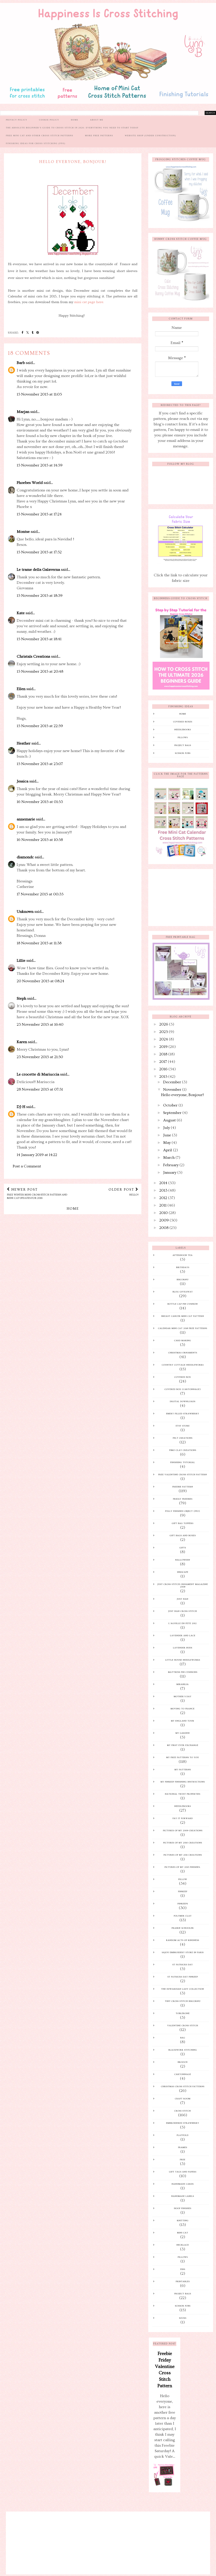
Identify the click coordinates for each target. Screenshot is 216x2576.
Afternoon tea (183, 1255)
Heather (23, 743)
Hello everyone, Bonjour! (182, 1095)
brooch (183, 2062)
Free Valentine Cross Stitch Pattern (182, 1474)
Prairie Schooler (183, 1928)
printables (183, 2281)
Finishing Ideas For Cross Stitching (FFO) (35, 143)
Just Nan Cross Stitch (182, 1611)
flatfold (183, 2135)
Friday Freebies (182, 1499)
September (172, 1113)
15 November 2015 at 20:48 (40, 671)
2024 (164, 1039)
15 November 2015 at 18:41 (39, 639)
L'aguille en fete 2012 (182, 1623)
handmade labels (182, 2196)
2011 (163, 1205)
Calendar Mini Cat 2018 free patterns (182, 1328)
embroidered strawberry (182, 2123)
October (170, 1105)
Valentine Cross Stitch (182, 2025)
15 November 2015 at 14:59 (39, 465)
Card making (182, 1340)
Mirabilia (183, 1684)
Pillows (183, 737)
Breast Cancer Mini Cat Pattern (182, 1316)
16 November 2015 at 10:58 (40, 840)
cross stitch (182, 2111)
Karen (22, 1042)
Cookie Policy (49, 120)
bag (182, 2037)
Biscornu (183, 1279)
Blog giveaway (183, 1291)
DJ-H (21, 1107)
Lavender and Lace (182, 1635)
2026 (164, 1024)
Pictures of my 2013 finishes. (183, 1867)
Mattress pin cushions (182, 1672)
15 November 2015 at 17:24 (39, 514)
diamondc (25, 857)
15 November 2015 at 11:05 (39, 394)
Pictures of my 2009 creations (182, 1830)
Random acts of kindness (182, 1940)
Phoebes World (30, 483)
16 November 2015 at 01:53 (40, 802)
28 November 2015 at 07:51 (40, 1089)
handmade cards (183, 2184)
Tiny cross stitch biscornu (182, 2001)
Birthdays (182, 1267)
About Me (96, 120)
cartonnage (182, 2074)
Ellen (21, 689)
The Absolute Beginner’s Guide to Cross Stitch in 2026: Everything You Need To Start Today (72, 128)
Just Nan (182, 1599)
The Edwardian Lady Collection (182, 1989)
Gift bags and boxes (183, 1535)
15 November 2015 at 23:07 (40, 764)
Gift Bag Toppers (182, 1523)
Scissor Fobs (182, 753)
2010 (164, 1213)
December (172, 1082)
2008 (164, 1228)
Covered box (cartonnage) (183, 1389)
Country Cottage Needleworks (183, 1365)
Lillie (21, 960)
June (167, 1135)
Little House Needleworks (182, 1660)
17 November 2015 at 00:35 (40, 894)
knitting (183, 2220)
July (167, 1128)
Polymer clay (183, 1916)
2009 (164, 1220)
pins (182, 2269)
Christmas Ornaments (182, 1352)
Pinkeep (182, 1891)
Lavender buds (182, 1647)
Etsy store (183, 1426)
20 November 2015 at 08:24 (40, 981)
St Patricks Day (182, 1964)
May (167, 1142)
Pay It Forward (183, 1818)
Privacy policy (16, 120)
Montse (23, 532)
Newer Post (40, 1193)
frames (182, 2147)
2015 (163, 1076)
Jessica (22, 781)
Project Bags (182, 745)
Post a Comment (27, 1166)
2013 (163, 1190)
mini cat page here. (89, 302)
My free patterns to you (182, 1757)
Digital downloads (182, 1401)
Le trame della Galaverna (38, 569)
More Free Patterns (99, 135)
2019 (163, 1047)
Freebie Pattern (182, 1486)
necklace (183, 2245)
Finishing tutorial (182, 1462)
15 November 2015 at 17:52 (39, 552)
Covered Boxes (182, 721)
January (170, 1172)
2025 (164, 1032)
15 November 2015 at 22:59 (40, 726)
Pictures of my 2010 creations (182, 1842)
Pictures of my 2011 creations (183, 1855)
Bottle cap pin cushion (182, 1304)
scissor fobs (182, 2306)
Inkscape (182, 1572)
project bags (182, 2293)
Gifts (182, 1547)
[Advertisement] (180, 897)
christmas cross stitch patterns (182, 2086)
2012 (163, 1198)
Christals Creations (33, 656)
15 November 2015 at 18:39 (39, 595)
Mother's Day (182, 1696)
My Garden (183, 1733)
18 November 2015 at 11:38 (39, 943)
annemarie (26, 819)
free (182, 2159)
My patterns (183, 1769)
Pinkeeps (183, 1903)
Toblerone (183, 2013)
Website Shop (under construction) (150, 135)
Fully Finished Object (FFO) (182, 1511)
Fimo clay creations (182, 1450)
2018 (163, 1054)
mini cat (182, 2232)
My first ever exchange (182, 1745)
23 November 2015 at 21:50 (40, 1057)
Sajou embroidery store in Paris (183, 1952)
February (171, 1165)
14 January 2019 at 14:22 (37, 1155)
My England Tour (182, 1721)
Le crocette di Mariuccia (38, 1074)
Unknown (25, 912)
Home (74, 120)
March (169, 1157)
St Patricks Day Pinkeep (182, 1976)
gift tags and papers (182, 2171)
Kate (21, 613)
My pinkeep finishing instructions (183, 1781)
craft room (182, 2098)
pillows (183, 2257)
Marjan (23, 412)
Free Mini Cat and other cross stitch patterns (39, 135)
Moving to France (183, 1708)
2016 (163, 1069)
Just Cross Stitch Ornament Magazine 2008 (182, 1585)
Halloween (182, 1560)
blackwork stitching (182, 2050)
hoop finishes (182, 2208)
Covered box (182, 1377)
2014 (163, 1183)
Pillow (182, 1879)
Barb (21, 363)
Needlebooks (182, 729)
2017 (163, 1061)
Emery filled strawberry (182, 1413)
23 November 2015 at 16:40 (40, 1024)
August (170, 1120)
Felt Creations (182, 1438)
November (172, 1089)
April (168, 1150)
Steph (21, 998)
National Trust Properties (182, 1794)
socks (182, 2318)
